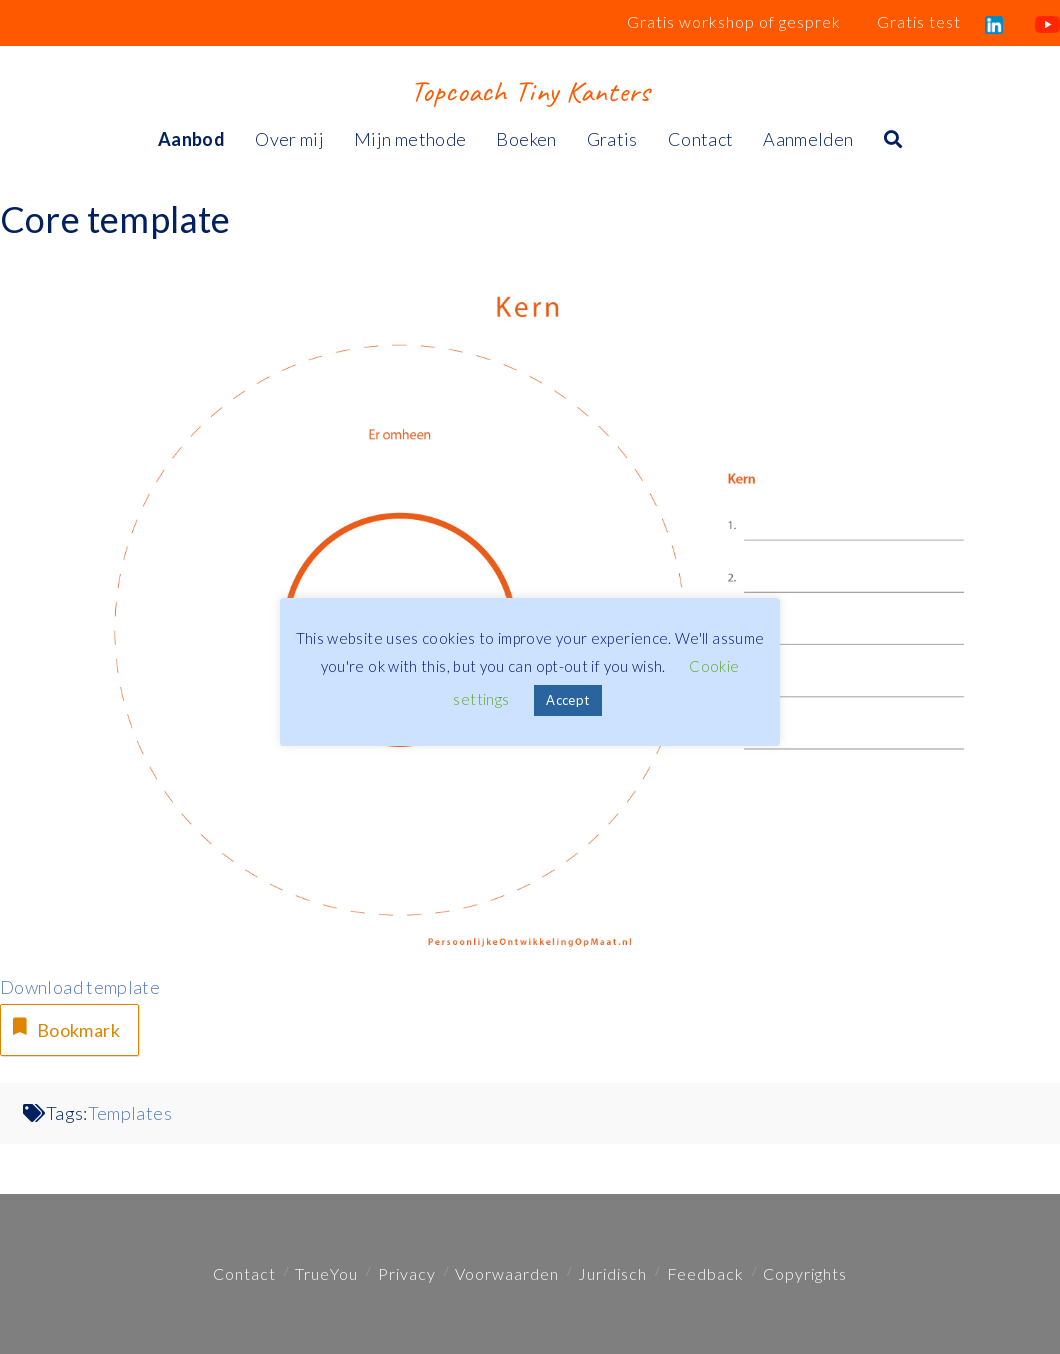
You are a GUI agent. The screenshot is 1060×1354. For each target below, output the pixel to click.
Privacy (407, 1273)
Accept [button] (567, 700)
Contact (244, 1273)
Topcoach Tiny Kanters (529, 91)
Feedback (705, 1273)
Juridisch (612, 1273)
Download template (80, 987)
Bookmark (64, 1027)
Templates (130, 1113)
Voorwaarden (507, 1273)
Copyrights (805, 1273)
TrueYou (326, 1273)
